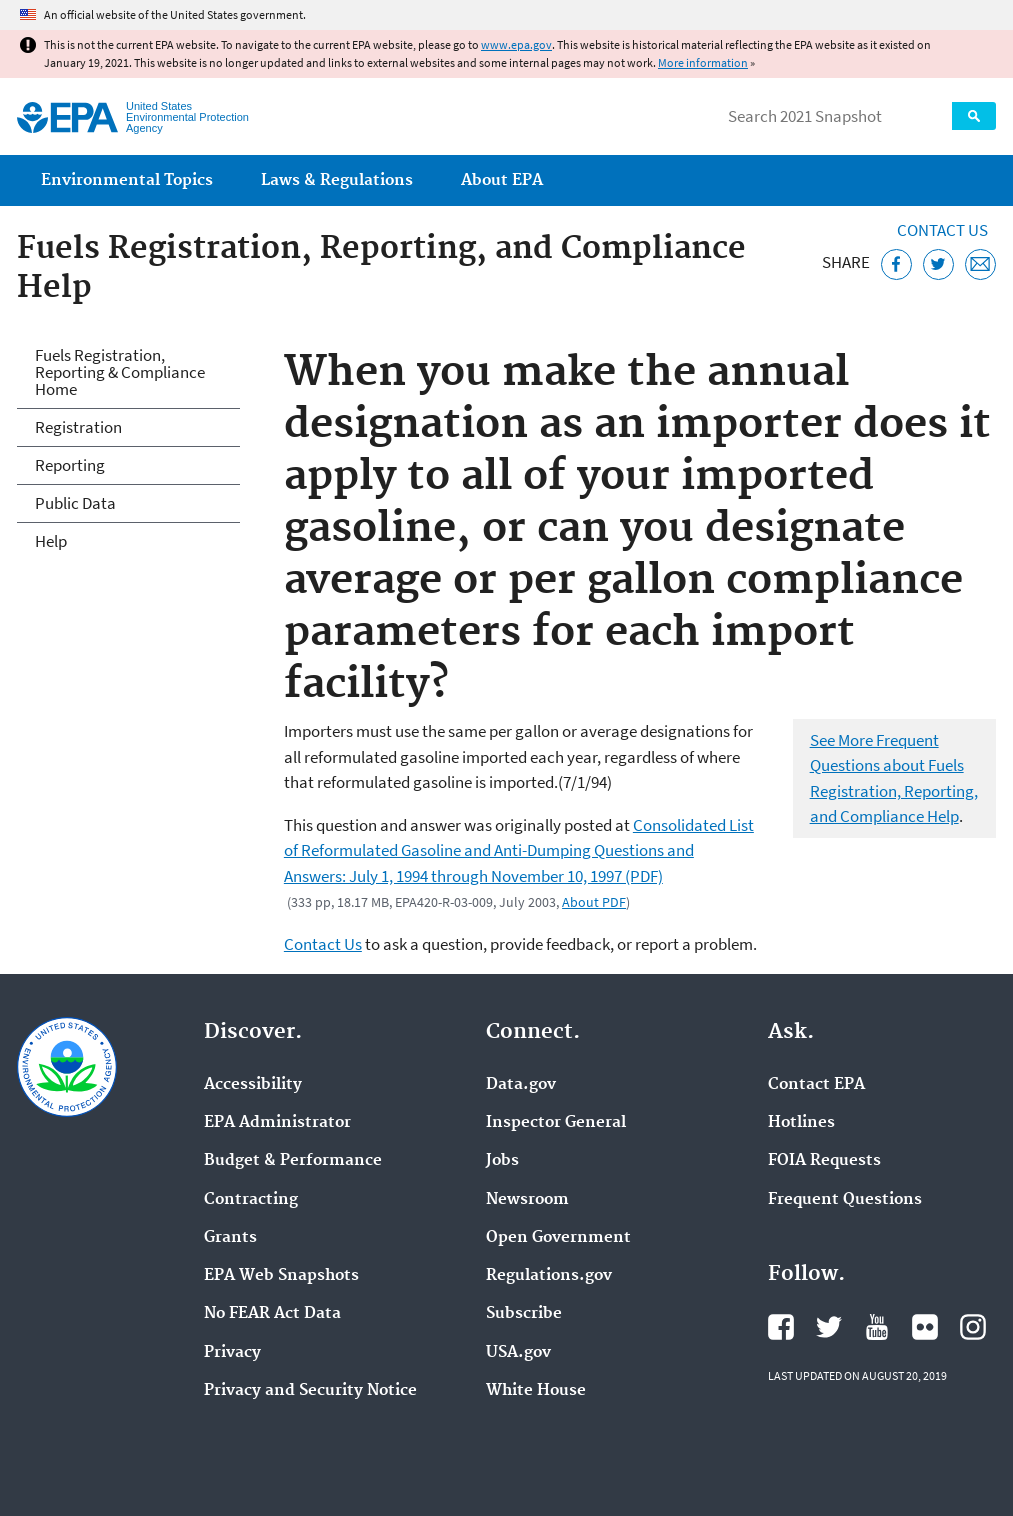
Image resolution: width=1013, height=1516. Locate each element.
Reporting (70, 465)
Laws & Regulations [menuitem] (337, 180)
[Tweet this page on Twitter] (938, 264)
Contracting (251, 1200)
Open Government (558, 1238)
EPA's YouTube (877, 1327)
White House (536, 1391)
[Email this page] (980, 264)
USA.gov (518, 1353)
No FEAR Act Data (272, 1314)
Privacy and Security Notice (310, 1391)
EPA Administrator (277, 1123)
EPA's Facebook (781, 1327)
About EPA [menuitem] (502, 180)
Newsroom (527, 1200)
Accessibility (253, 1085)
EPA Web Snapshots (281, 1276)
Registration (78, 427)
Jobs (502, 1161)
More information (703, 62)
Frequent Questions (845, 1200)
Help (51, 541)
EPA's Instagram (973, 1327)
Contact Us (942, 230)
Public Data (75, 503)
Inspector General (556, 1123)
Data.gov (521, 1085)
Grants (230, 1238)
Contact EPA (816, 1085)
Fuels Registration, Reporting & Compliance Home (120, 372)
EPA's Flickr (925, 1327)
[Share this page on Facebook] (896, 264)
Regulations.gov (549, 1276)
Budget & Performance (293, 1161)
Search (974, 116)
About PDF (594, 902)
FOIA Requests (824, 1161)
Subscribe (524, 1314)
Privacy (232, 1353)
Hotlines (801, 1123)
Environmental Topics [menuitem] (127, 180)
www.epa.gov (516, 44)
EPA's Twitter (829, 1327)
